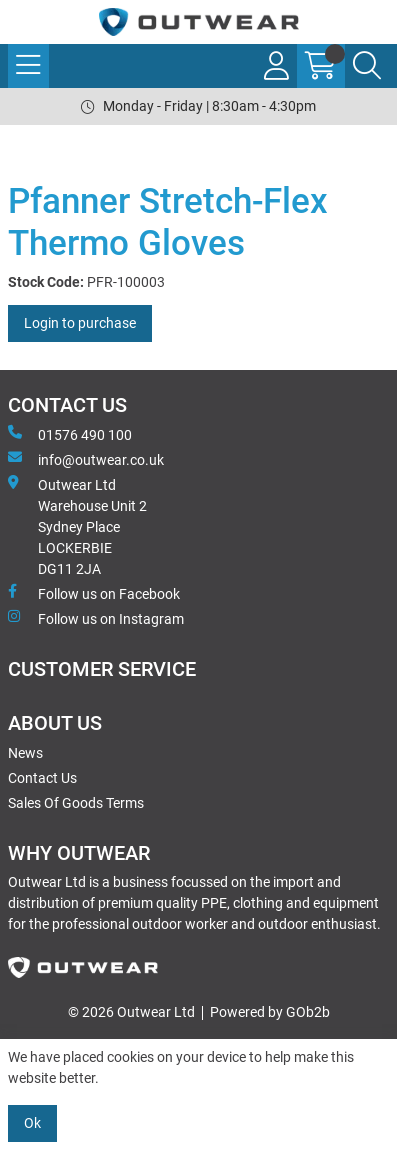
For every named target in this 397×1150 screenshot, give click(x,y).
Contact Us (42, 778)
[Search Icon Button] (367, 66)
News (25, 753)
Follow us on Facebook (94, 593)
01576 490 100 (70, 434)
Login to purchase (80, 323)
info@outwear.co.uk (86, 459)
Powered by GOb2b (270, 1012)
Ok (32, 1123)
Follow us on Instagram (96, 618)
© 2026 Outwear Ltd (131, 1012)
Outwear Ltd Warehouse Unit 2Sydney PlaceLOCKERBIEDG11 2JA (77, 526)
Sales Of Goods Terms (76, 803)
